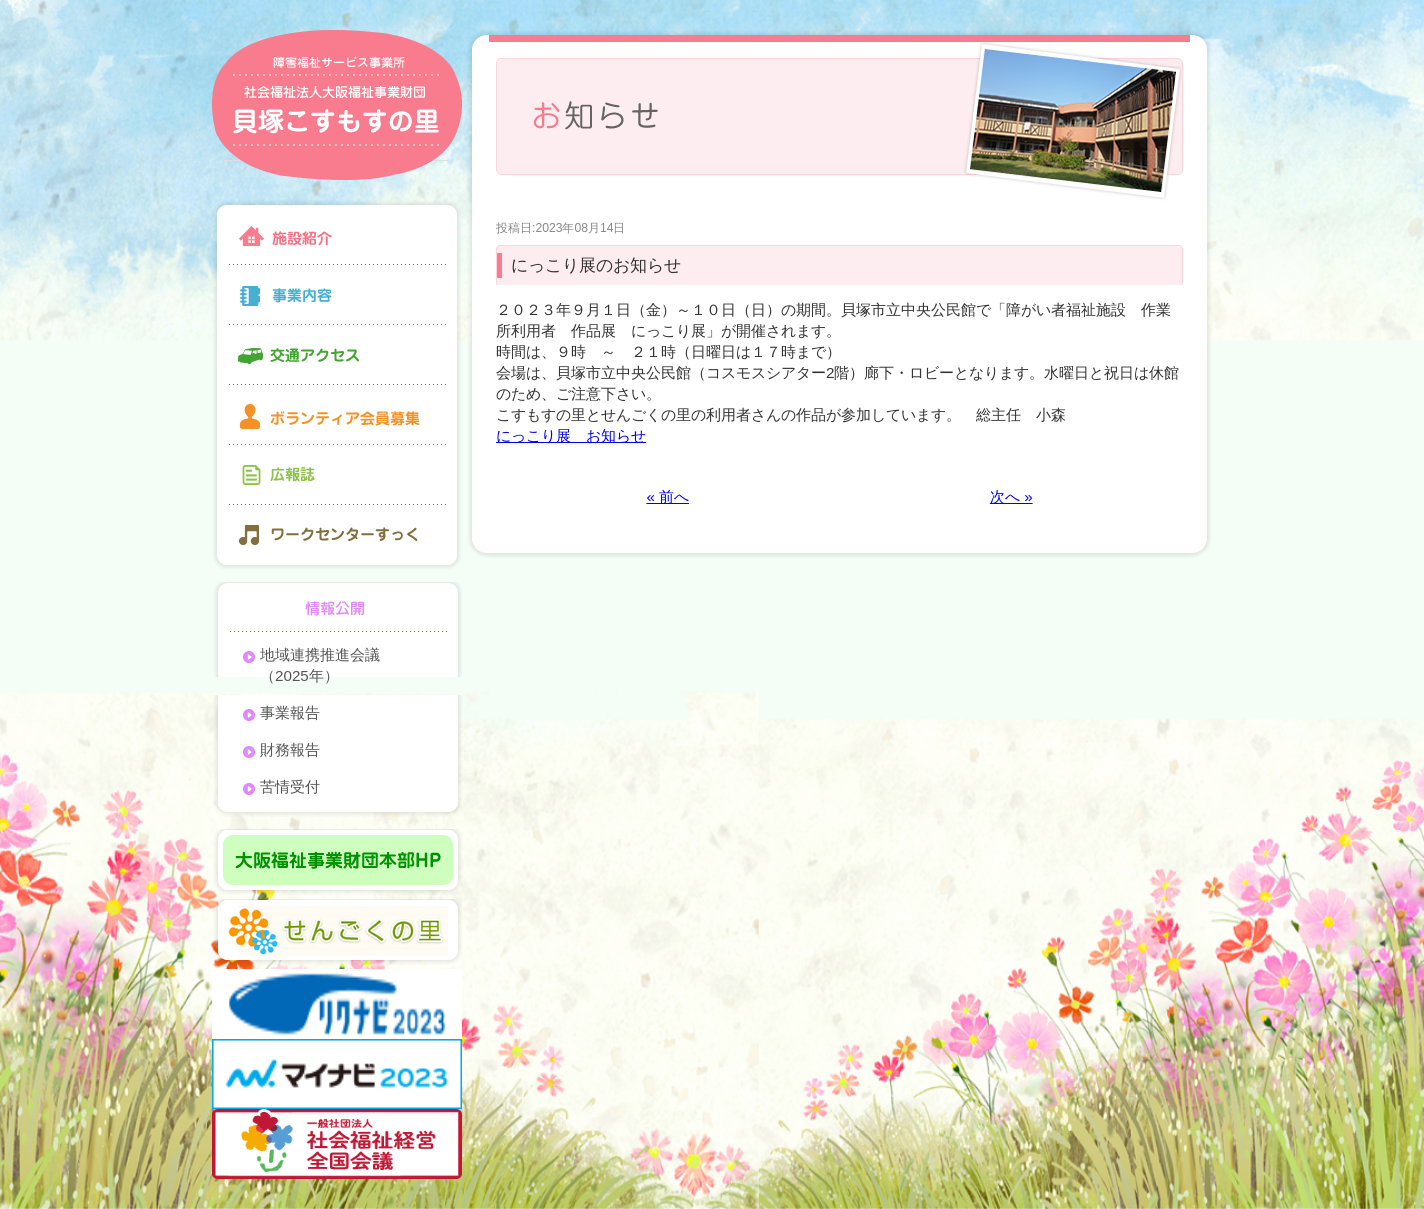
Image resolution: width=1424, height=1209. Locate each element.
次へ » (1011, 496)
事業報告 (290, 712)
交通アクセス (337, 355)
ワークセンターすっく (337, 537)
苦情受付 (290, 786)
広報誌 (337, 475)
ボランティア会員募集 (337, 415)
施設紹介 (337, 232)
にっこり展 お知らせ (571, 435)
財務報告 (290, 749)
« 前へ (667, 496)
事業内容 (337, 295)
